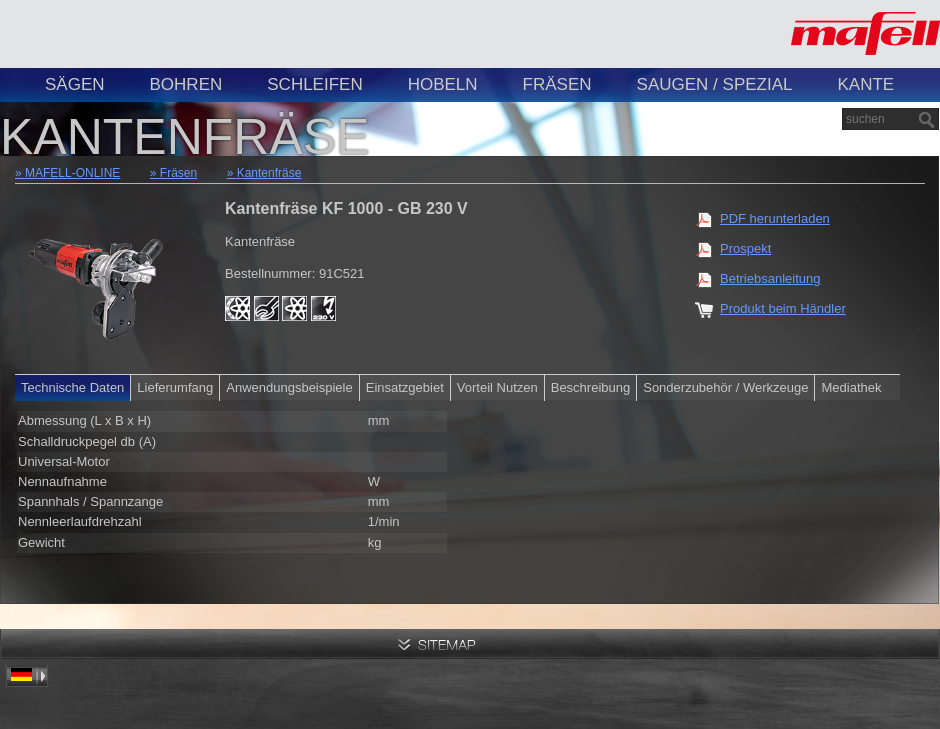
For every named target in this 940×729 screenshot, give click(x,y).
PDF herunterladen (775, 218)
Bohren (186, 84)
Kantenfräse (269, 173)
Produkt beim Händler (783, 308)
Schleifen (314, 84)
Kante (865, 84)
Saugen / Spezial (715, 84)
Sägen (75, 84)
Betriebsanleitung (770, 278)
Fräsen (557, 84)
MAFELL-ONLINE (72, 173)
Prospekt (745, 248)
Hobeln (443, 84)
